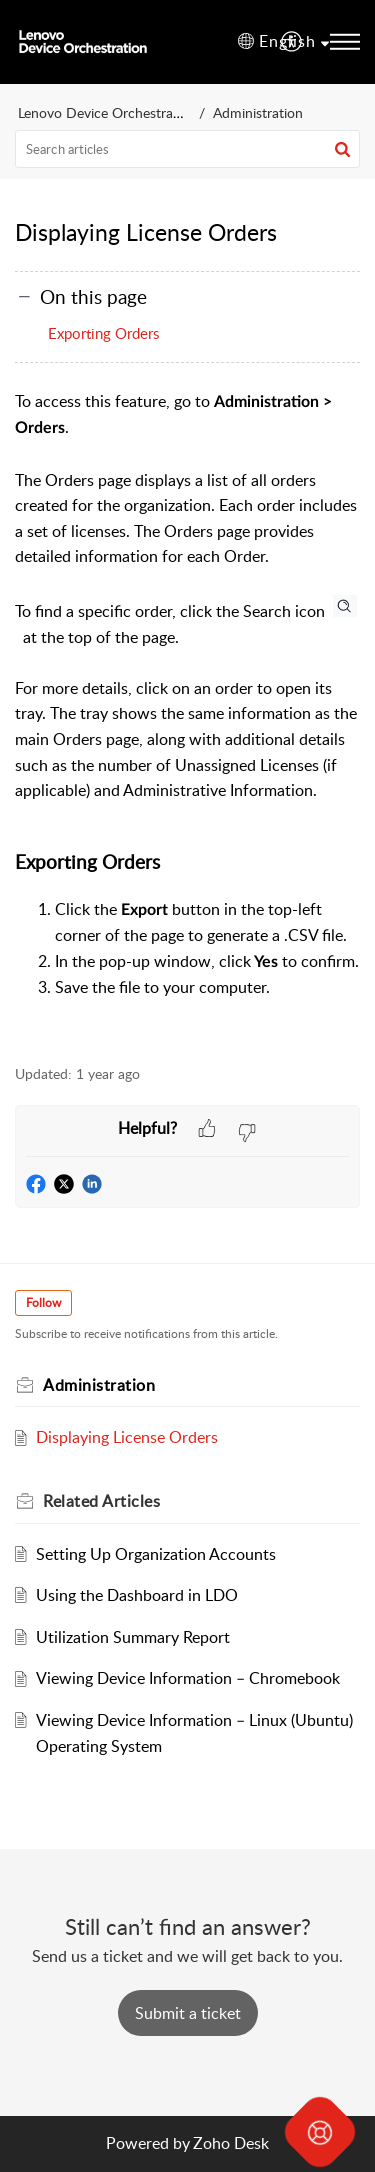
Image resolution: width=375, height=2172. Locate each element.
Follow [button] (43, 1302)
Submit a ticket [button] (188, 2013)
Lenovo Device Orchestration (107, 112)
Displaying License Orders (127, 1437)
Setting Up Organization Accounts (156, 1554)
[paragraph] (187, 716)
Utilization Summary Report (133, 1637)
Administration (258, 112)
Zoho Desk (231, 2143)
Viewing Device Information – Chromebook (188, 1678)
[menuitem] (292, 42)
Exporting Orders (103, 333)
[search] (187, 149)
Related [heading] (101, 1501)
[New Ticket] (188, 2013)
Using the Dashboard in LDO (137, 1595)
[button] (292, 42)
